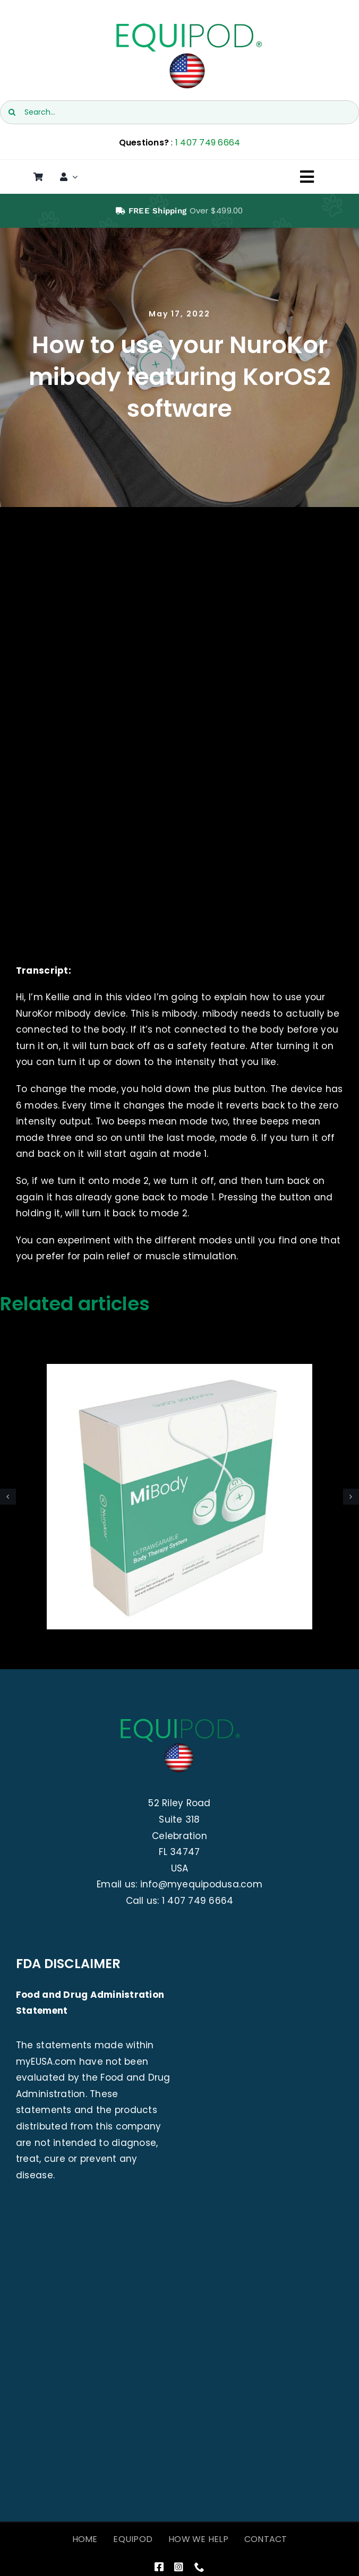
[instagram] (178, 2567)
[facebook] (159, 2567)
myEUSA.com (46, 2061)
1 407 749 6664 (208, 142)
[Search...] (179, 112)
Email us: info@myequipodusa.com (179, 1884)
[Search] (12, 112)
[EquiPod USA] (188, 25)
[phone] (199, 2567)
